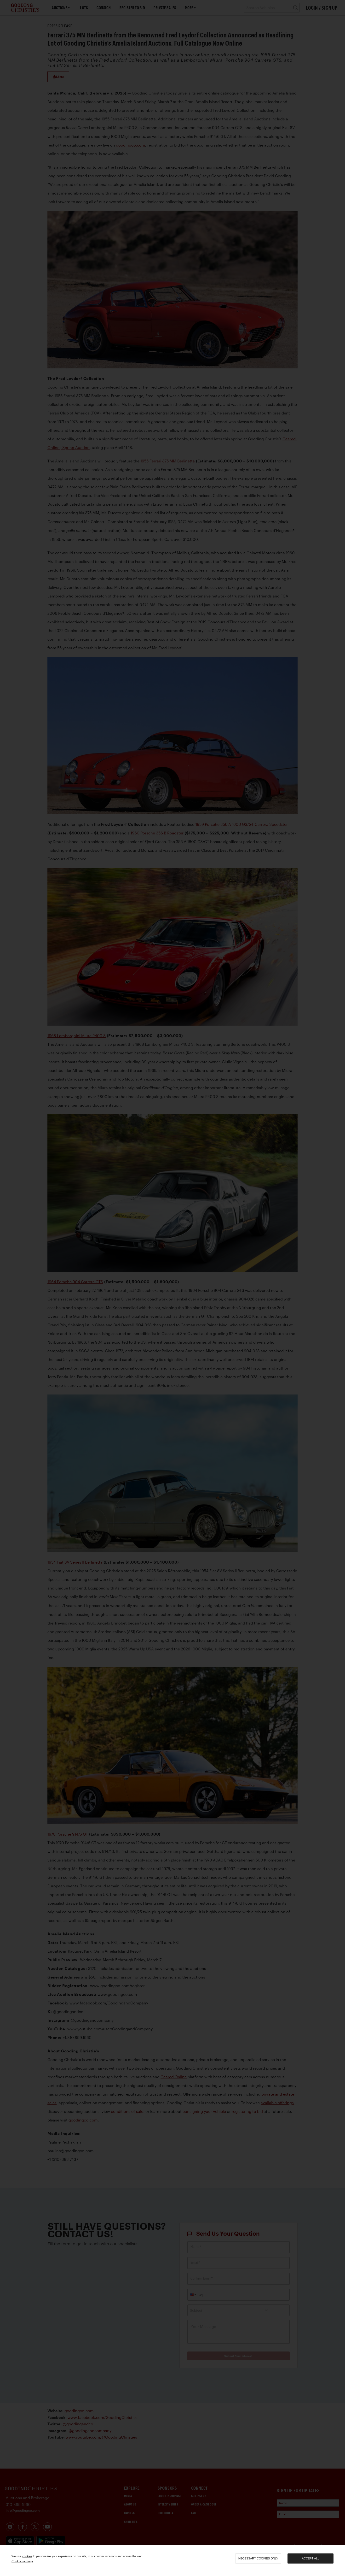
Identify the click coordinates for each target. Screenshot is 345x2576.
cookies (27, 2556)
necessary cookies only (258, 2558)
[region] (172, 2560)
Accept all (310, 2558)
